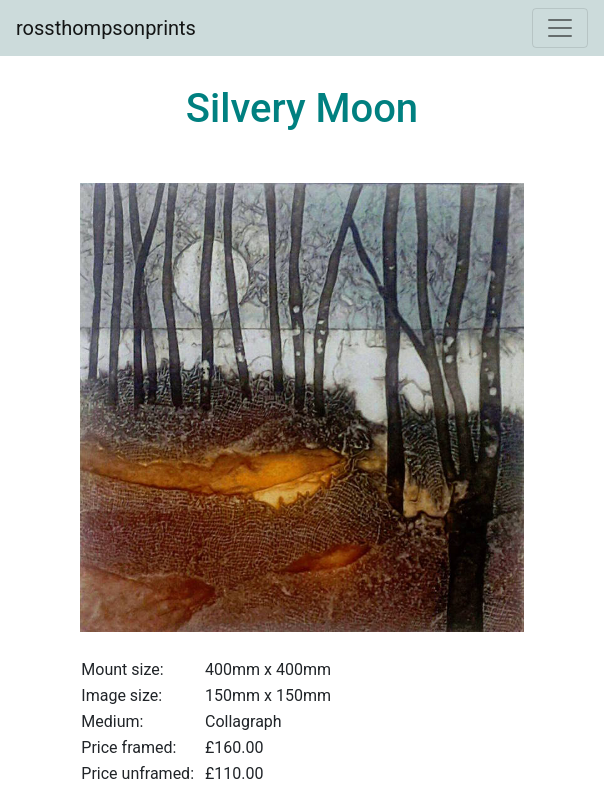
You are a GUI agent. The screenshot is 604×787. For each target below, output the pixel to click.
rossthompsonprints (106, 28)
